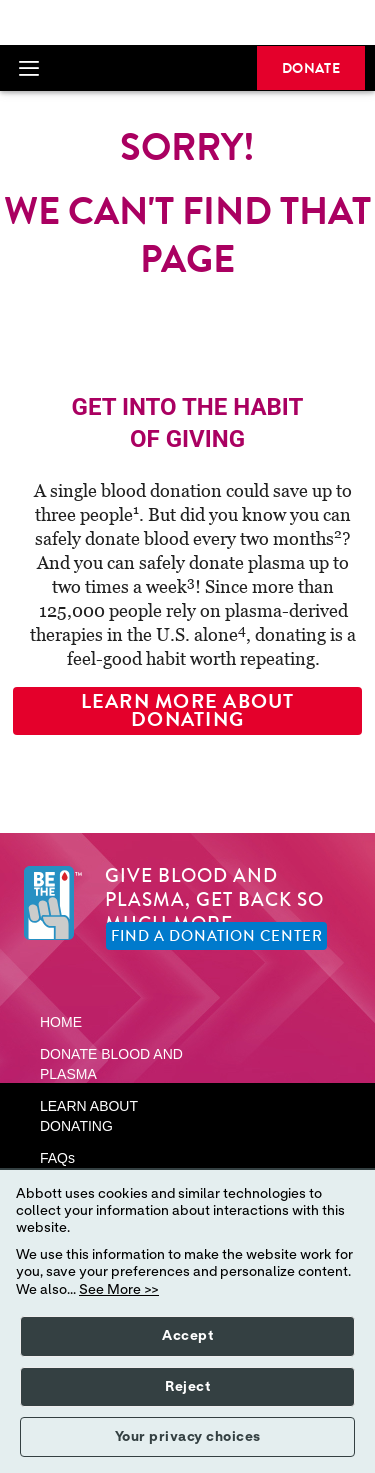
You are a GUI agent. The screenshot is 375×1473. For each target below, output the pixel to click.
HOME (61, 1022)
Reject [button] (187, 1387)
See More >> (119, 1290)
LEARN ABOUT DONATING (89, 1116)
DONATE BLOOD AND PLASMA (111, 1064)
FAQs (57, 1158)
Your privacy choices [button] (188, 1437)
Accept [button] (187, 1336)
